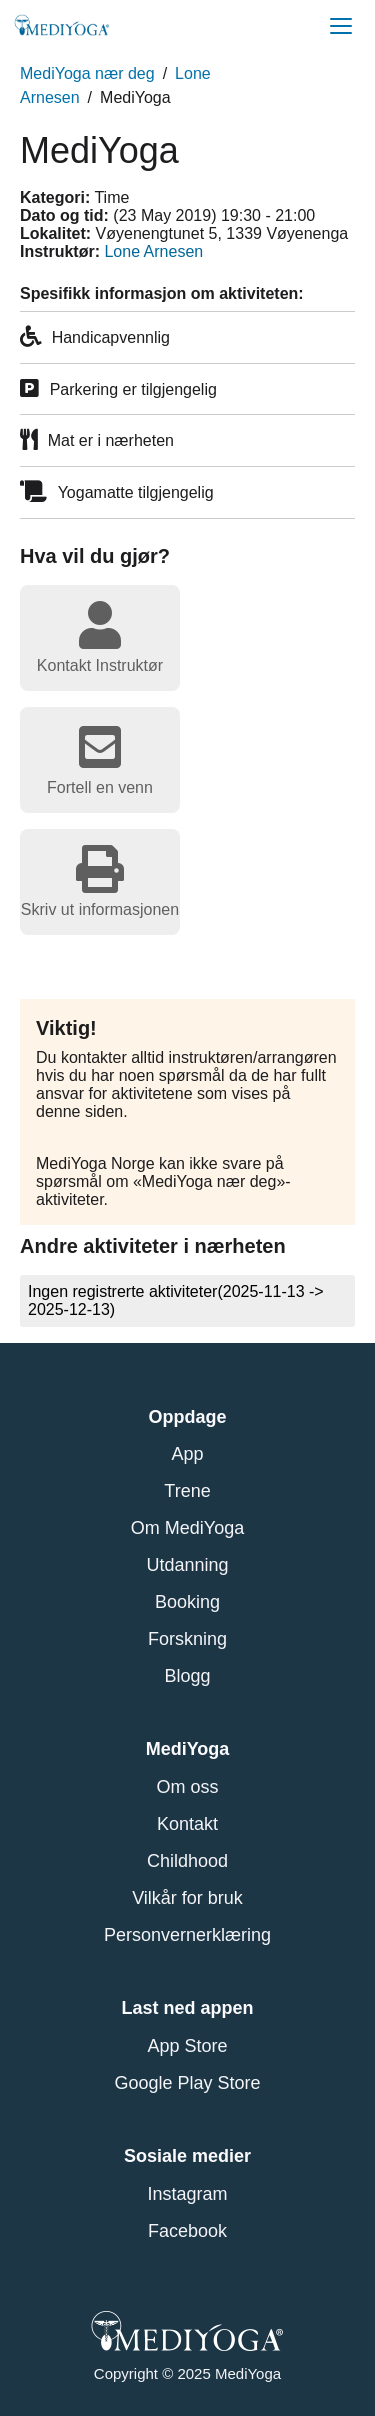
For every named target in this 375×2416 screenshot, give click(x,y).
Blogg (187, 1676)
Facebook (187, 2231)
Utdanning (187, 1565)
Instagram (187, 2194)
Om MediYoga (187, 1528)
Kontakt (187, 1824)
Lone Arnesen (153, 251)
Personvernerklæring (187, 1935)
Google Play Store (187, 2083)
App (187, 1454)
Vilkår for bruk (187, 1898)
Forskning (187, 1639)
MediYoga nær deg (87, 73)
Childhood (187, 1861)
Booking (187, 1602)
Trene (187, 1491)
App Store (187, 2046)
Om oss (187, 1787)
